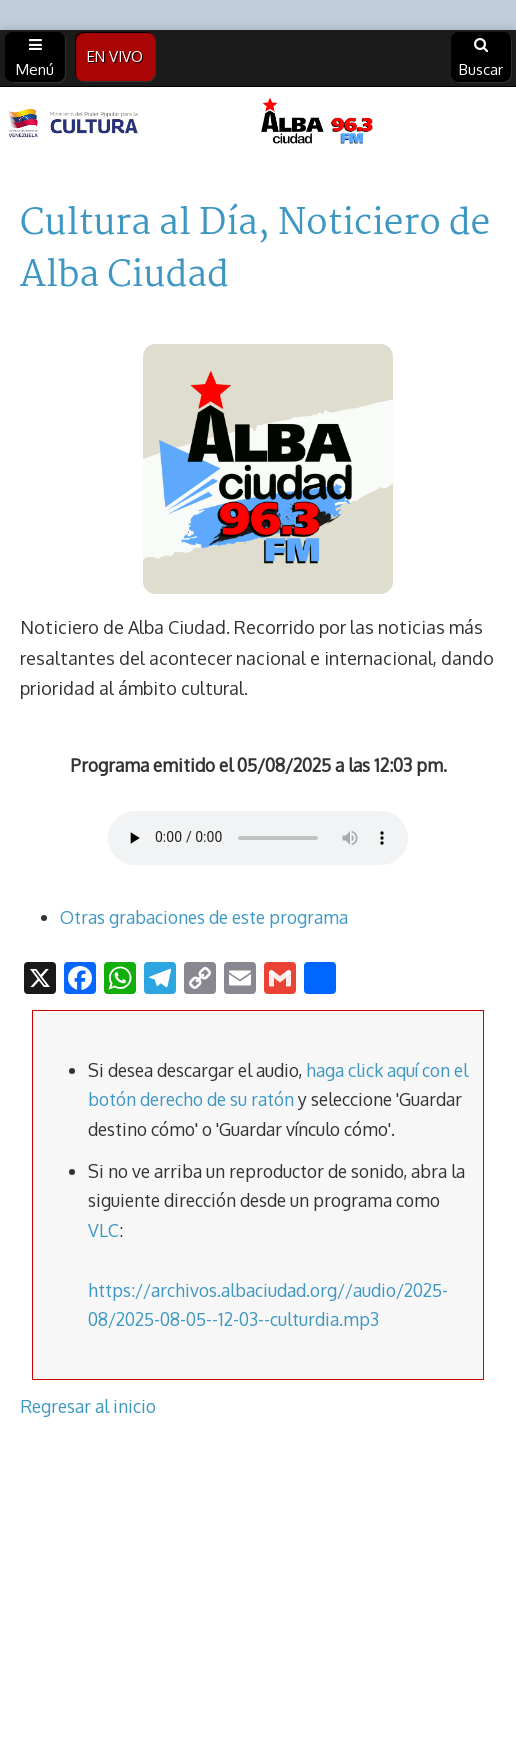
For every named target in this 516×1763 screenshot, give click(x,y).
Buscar (481, 58)
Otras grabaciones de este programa (204, 917)
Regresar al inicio (88, 1406)
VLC (103, 1230)
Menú (35, 58)
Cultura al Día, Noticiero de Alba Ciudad (255, 250)
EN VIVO (115, 56)
